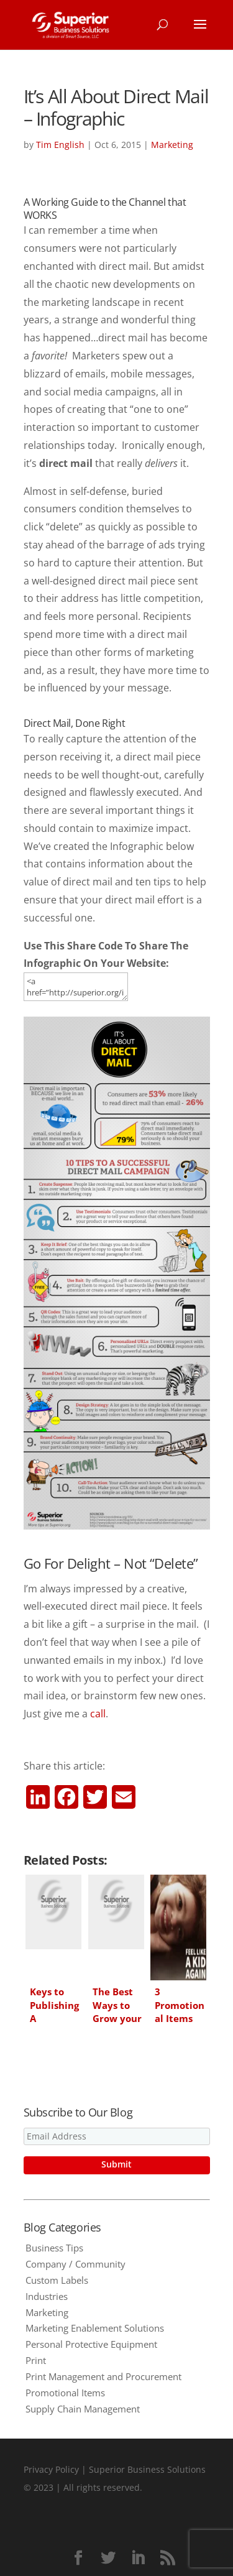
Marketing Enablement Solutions (94, 2328)
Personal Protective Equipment (91, 2344)
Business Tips (54, 2247)
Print (35, 2360)
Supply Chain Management (82, 2409)
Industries (46, 2296)
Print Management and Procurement (103, 2376)
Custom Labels (56, 2280)
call (98, 1713)
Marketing (172, 144)
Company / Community (75, 2264)
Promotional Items (65, 2392)
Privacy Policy (51, 2469)
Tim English (60, 144)
